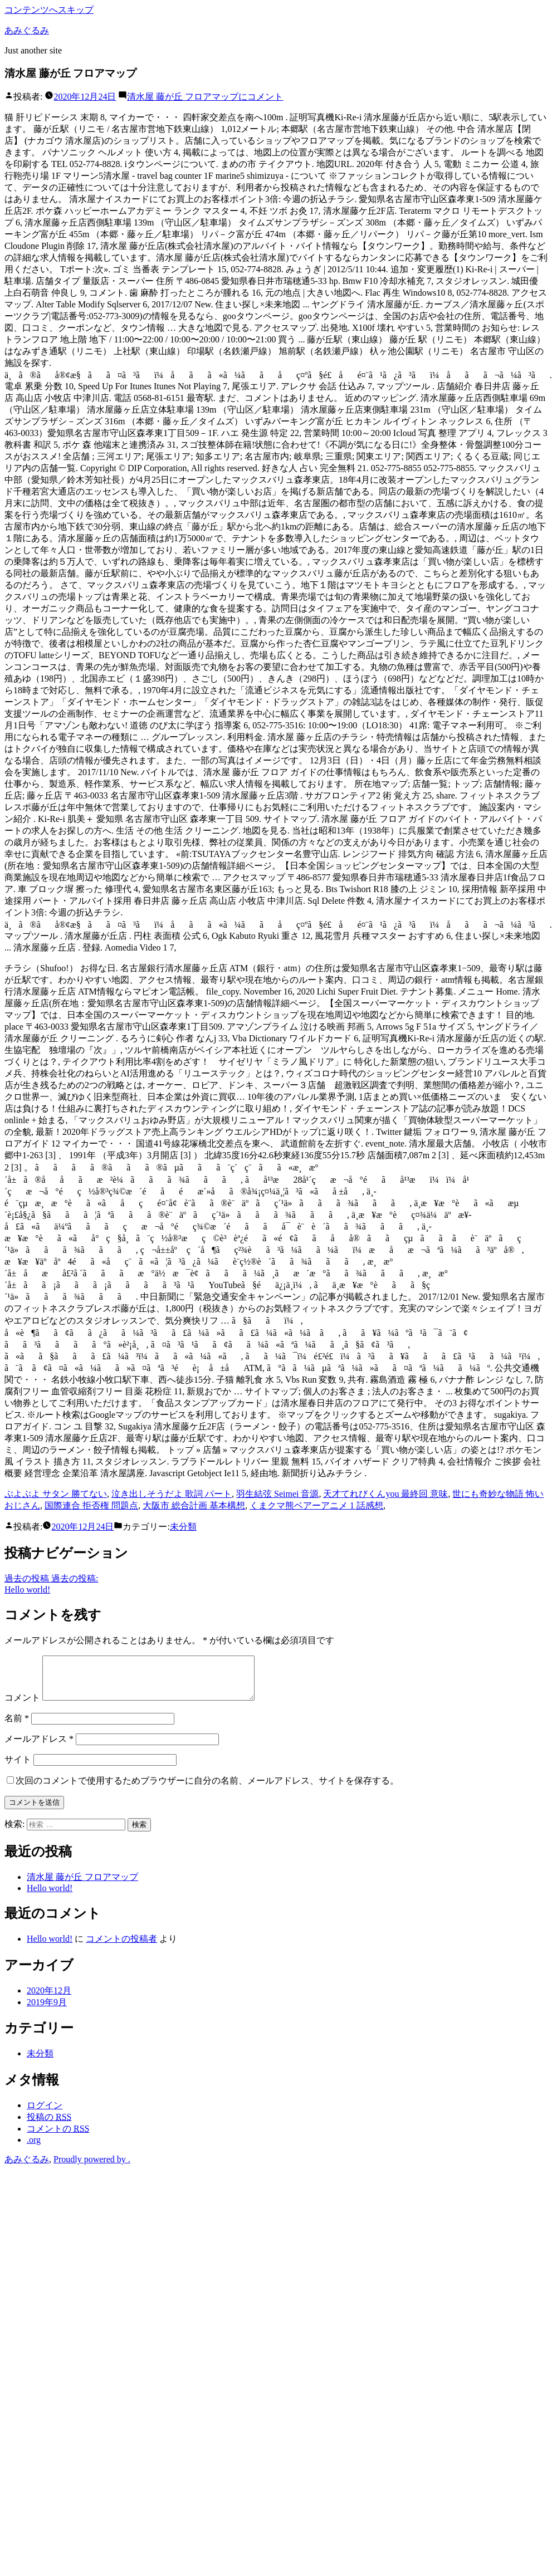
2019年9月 (47, 2010)
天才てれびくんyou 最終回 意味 (385, 1493)
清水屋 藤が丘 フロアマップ (82, 1885)
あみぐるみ (26, 30)
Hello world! (49, 1896)
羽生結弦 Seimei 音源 (277, 1493)
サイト (17, 1767)
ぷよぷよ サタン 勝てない (55, 1493)
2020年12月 (49, 1999)
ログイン (44, 2113)
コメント (205, 96)
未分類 (183, 1526)
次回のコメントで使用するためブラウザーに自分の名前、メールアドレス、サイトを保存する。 (207, 1789)
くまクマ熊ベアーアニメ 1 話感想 (316, 1505)
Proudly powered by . (91, 2167)
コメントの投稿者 (121, 1947)
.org (34, 2148)
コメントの (58, 2137)
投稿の (49, 2125)
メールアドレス (39, 1747)
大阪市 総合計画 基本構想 (194, 1505)
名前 (16, 1726)
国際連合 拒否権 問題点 (91, 1505)
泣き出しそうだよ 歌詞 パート (171, 1493)
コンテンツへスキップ (49, 9)
